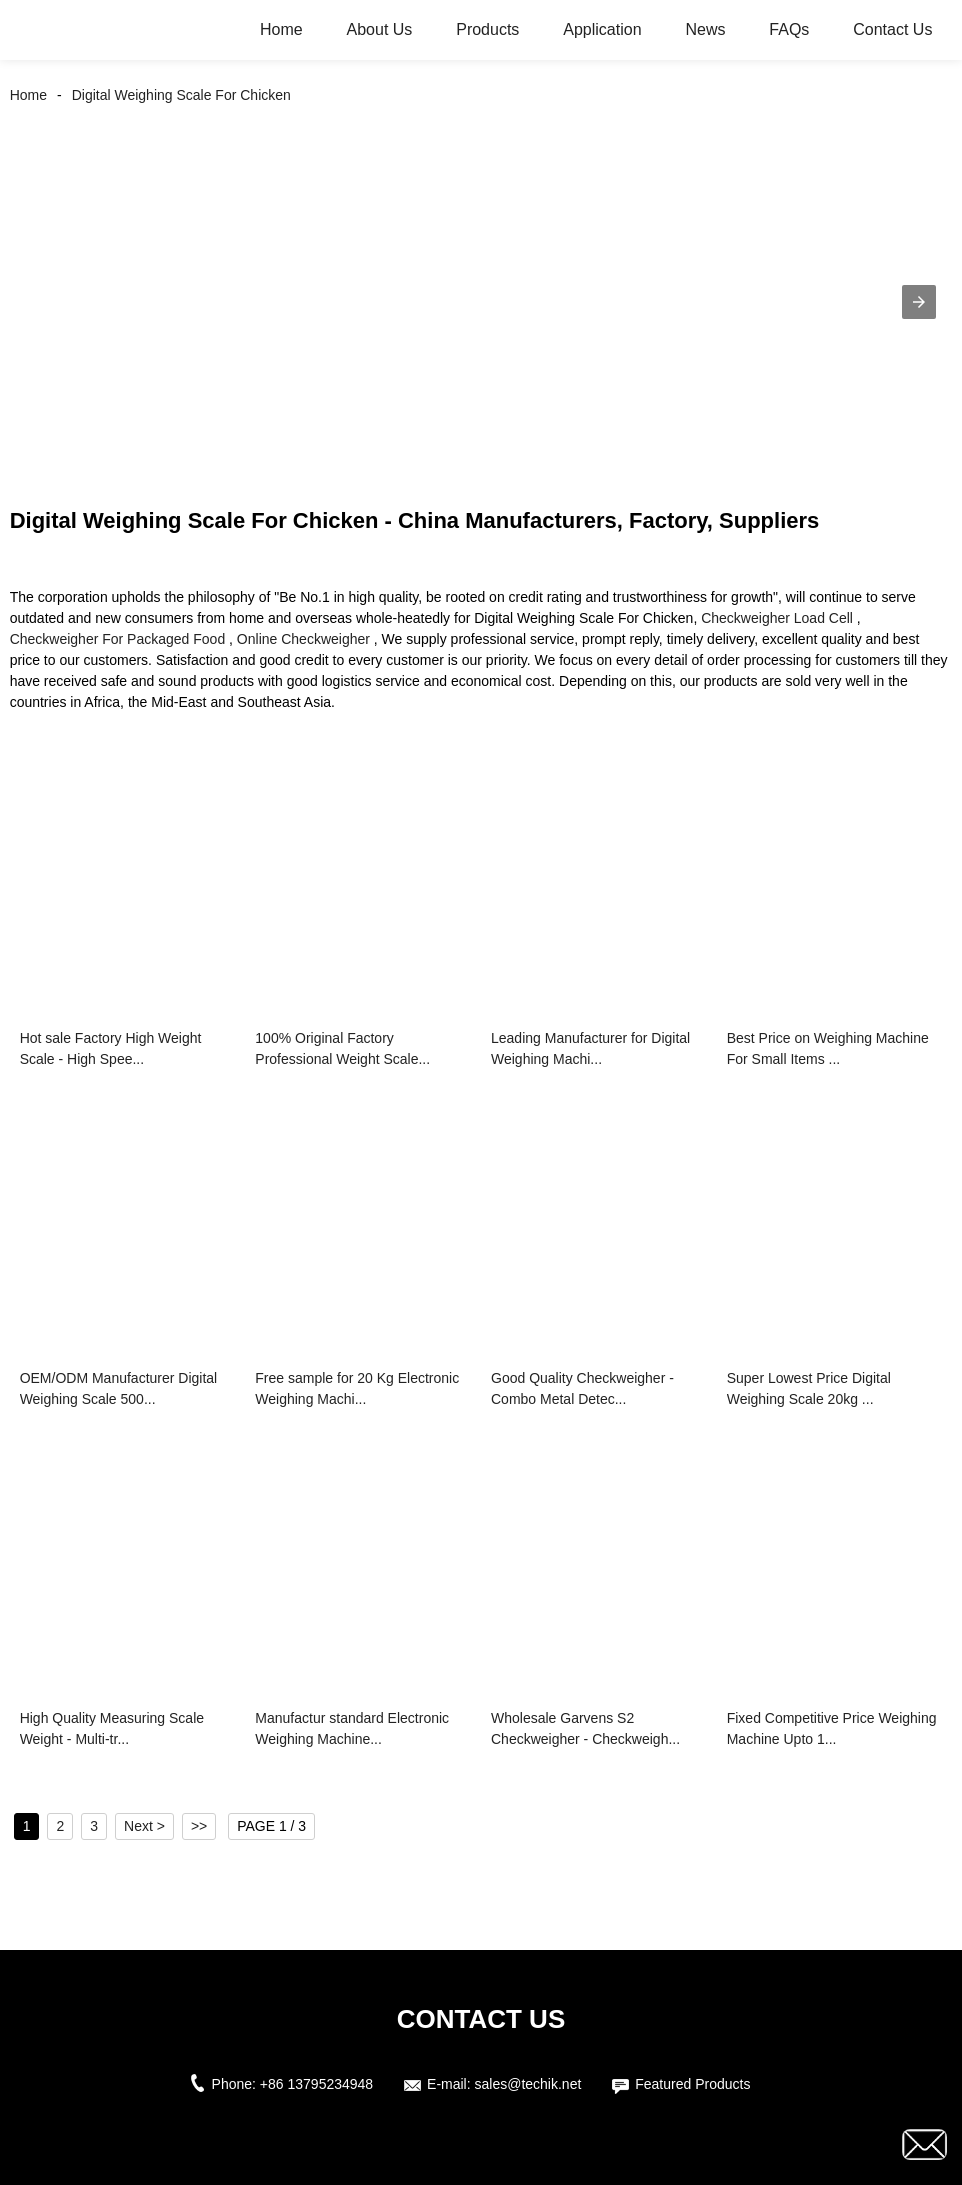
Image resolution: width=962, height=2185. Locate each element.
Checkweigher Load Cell (777, 618)
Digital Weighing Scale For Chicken (181, 95)
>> (199, 1826)
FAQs (789, 29)
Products (487, 29)
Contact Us (892, 29)
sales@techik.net (528, 2084)
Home (281, 29)
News (705, 29)
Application (602, 29)
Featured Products (692, 2084)
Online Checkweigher (303, 639)
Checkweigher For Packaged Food (118, 639)
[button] (919, 302)
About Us (380, 29)
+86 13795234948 (316, 2084)
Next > (144, 1826)
